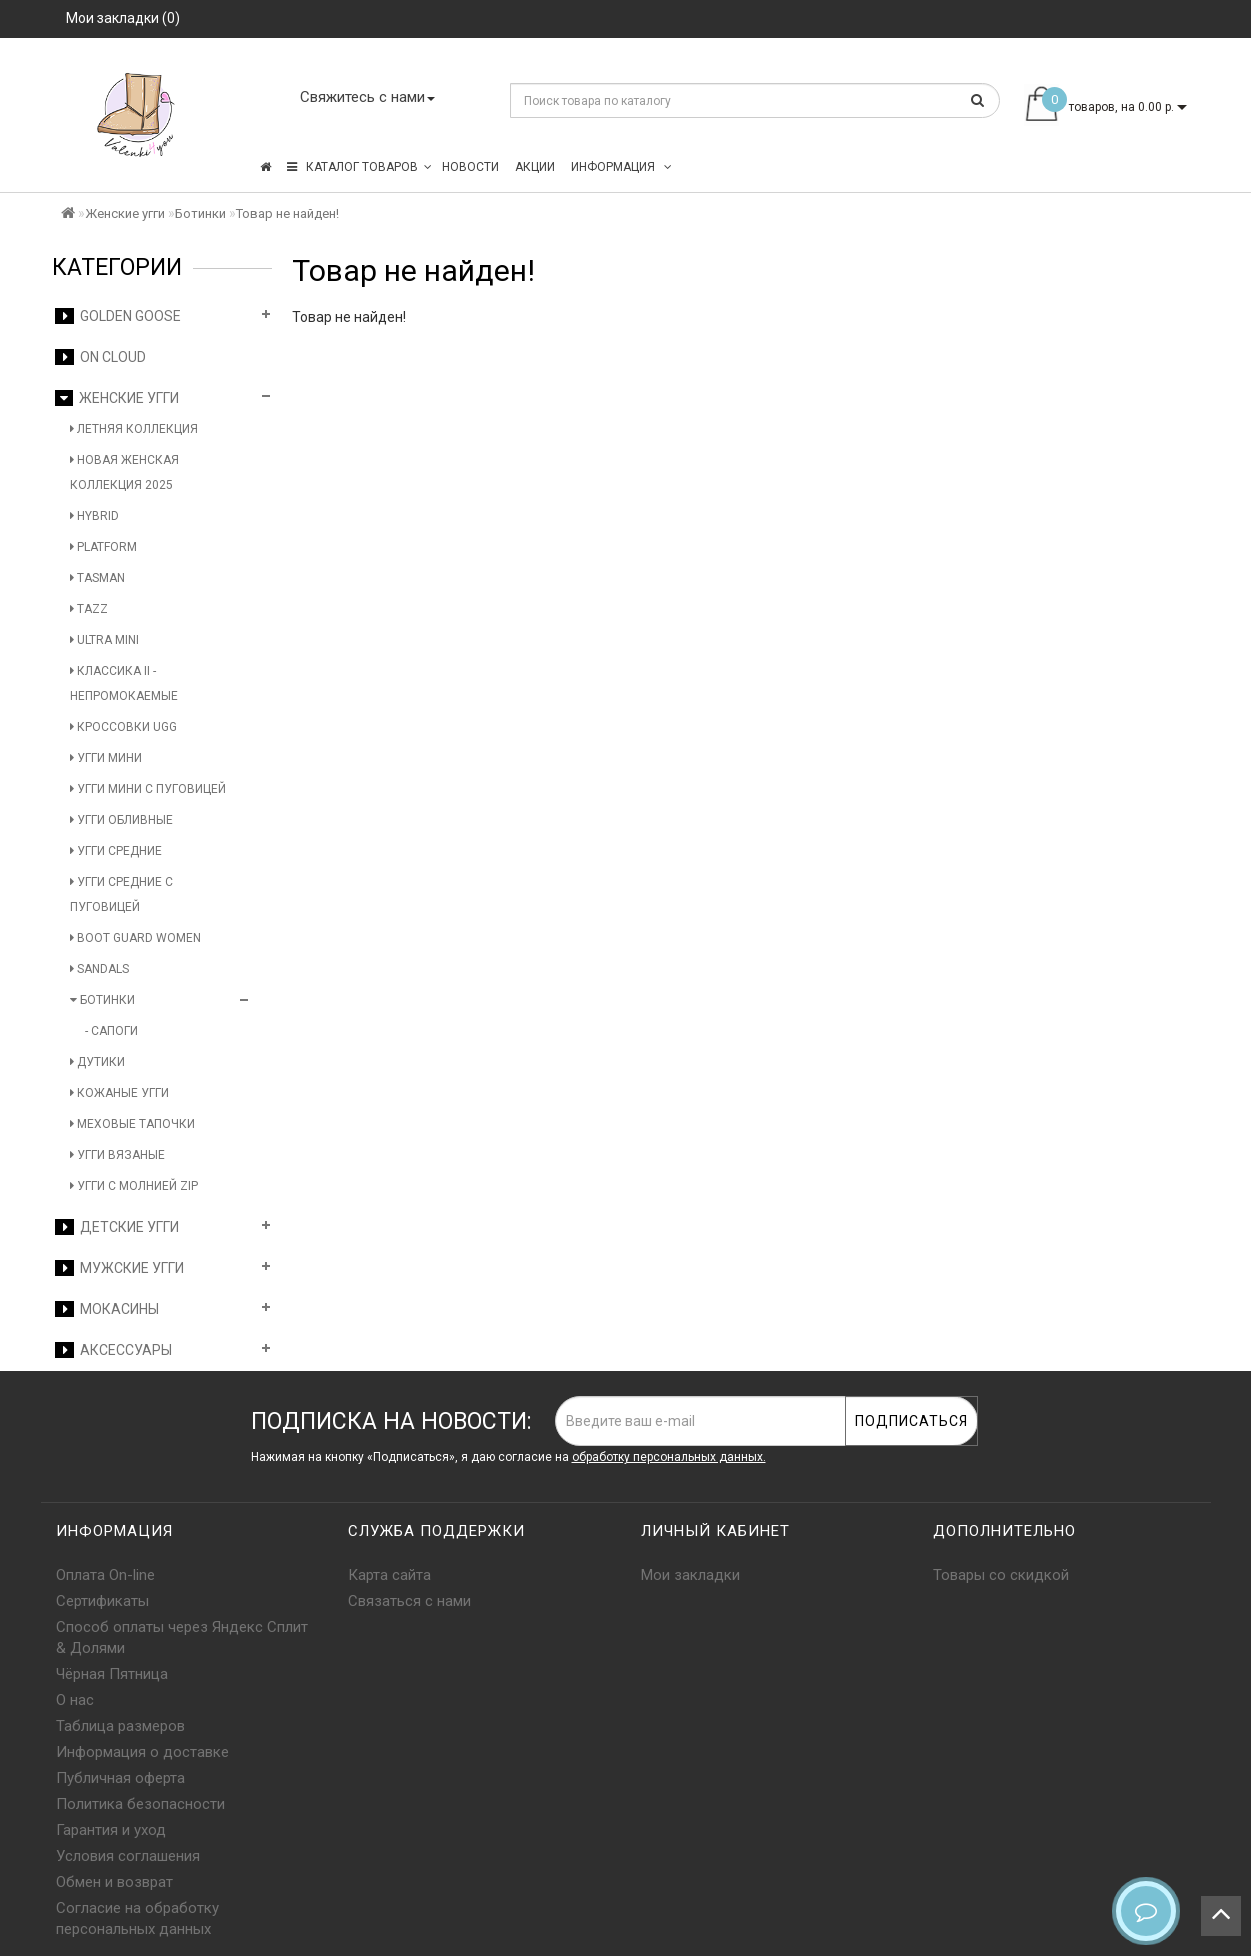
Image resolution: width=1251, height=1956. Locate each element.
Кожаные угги (119, 1093)
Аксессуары (113, 1350)
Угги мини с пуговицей (148, 789)
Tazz (89, 609)
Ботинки (200, 213)
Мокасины (107, 1309)
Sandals (99, 969)
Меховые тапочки (132, 1124)
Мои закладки (690, 1575)
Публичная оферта (120, 1778)
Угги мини (106, 758)
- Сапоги (111, 1031)
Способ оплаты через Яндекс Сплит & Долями (182, 1637)
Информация (621, 167)
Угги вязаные (117, 1155)
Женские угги (125, 213)
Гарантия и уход (111, 1830)
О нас (75, 1700)
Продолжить (1144, 358)
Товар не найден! (287, 213)
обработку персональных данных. (669, 1457)
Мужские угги (119, 1268)
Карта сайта (389, 1575)
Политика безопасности (140, 1804)
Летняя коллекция (134, 429)
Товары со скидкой (1001, 1575)
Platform (103, 547)
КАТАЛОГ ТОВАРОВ (359, 167)
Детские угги (117, 1227)
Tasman (97, 578)
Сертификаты (102, 1601)
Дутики (97, 1062)
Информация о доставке (142, 1752)
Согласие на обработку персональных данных (137, 1918)
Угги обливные (121, 820)
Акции (535, 167)
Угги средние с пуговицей (121, 894)
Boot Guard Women (135, 938)
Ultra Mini (104, 640)
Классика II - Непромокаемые (124, 683)
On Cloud (100, 357)
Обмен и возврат (114, 1882)
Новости (470, 167)
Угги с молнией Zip (134, 1186)
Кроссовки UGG (123, 727)
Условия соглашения (128, 1856)
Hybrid (94, 516)
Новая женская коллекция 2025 (124, 472)
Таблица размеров (120, 1726)
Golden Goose (118, 316)
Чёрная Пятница (112, 1674)
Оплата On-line (105, 1575)
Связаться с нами (409, 1601)
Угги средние (116, 851)
